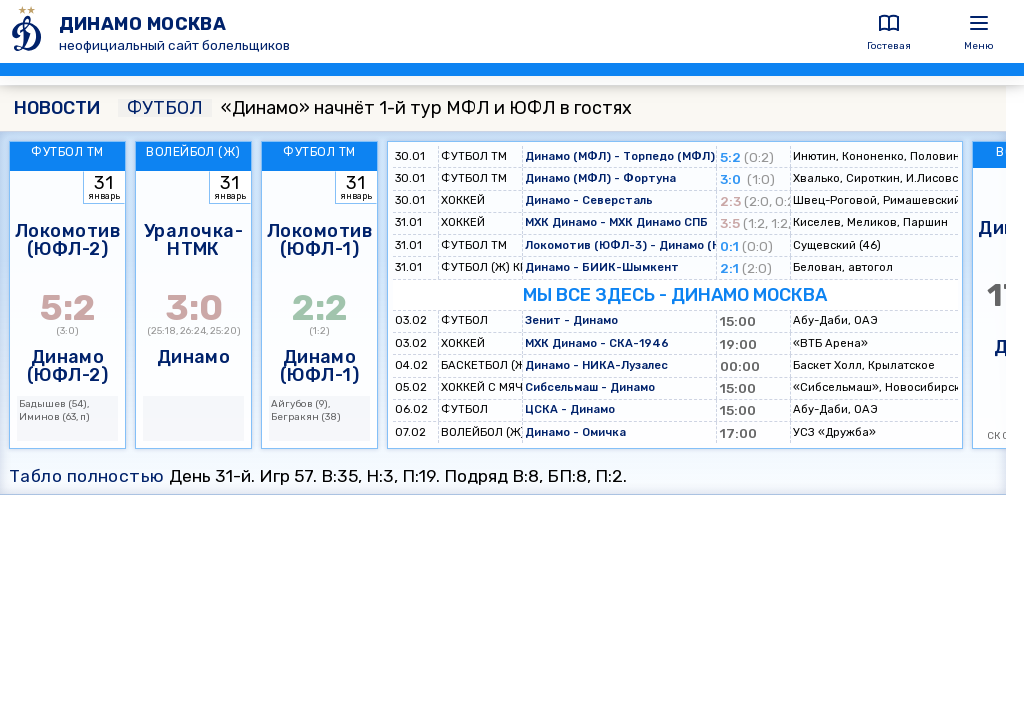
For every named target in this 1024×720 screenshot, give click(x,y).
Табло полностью (87, 476)
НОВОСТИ (57, 108)
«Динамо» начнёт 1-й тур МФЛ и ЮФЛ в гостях (375, 108)
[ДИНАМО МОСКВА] (29, 31)
